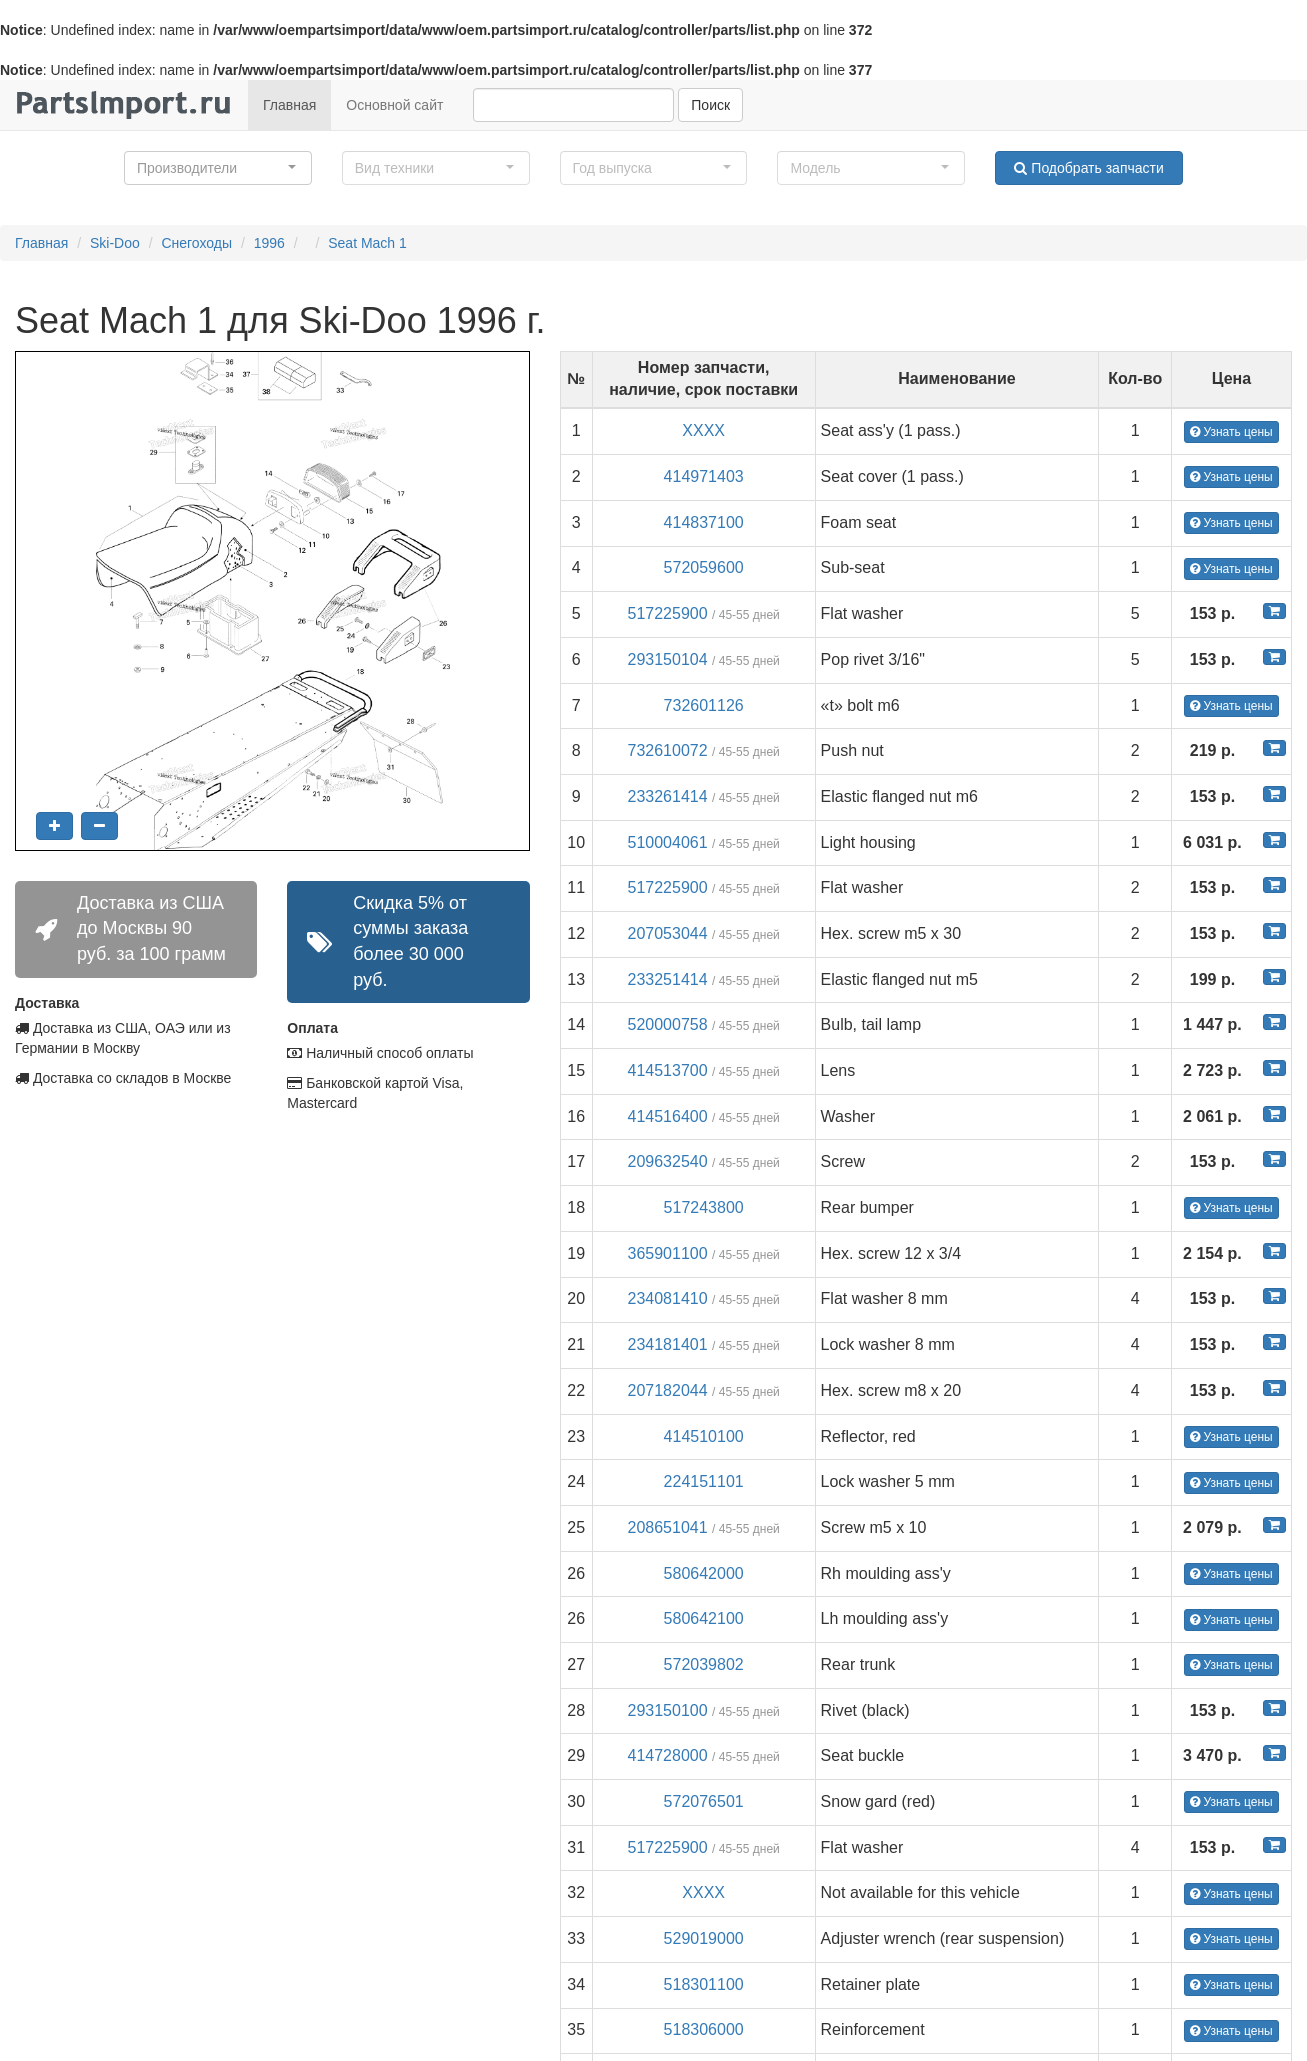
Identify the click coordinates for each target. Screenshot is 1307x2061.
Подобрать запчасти (1088, 168)
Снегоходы (196, 243)
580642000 (704, 1573)
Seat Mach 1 (367, 243)
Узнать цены (1231, 432)
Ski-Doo (115, 243)
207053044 (668, 933)
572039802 (704, 1664)
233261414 (668, 796)
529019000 (704, 1938)
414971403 (704, 476)
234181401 (668, 1344)
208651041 (668, 1527)
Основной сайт (394, 105)
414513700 (668, 1070)
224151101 (704, 1481)
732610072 (668, 750)
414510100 (704, 1436)
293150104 (668, 659)
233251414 (668, 979)
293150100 (668, 1710)
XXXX (703, 430)
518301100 (704, 1984)
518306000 (704, 2029)
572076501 (704, 1801)
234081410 (668, 1298)
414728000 (668, 1755)
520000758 (668, 1024)
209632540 (668, 1161)
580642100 (704, 1618)
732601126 (704, 705)
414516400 (668, 1116)
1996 (269, 243)
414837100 (704, 522)
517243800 (704, 1207)
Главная (289, 105)
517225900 (668, 613)
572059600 (704, 567)
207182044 (668, 1390)
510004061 (668, 842)
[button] (218, 168)
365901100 (668, 1253)
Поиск (710, 105)
